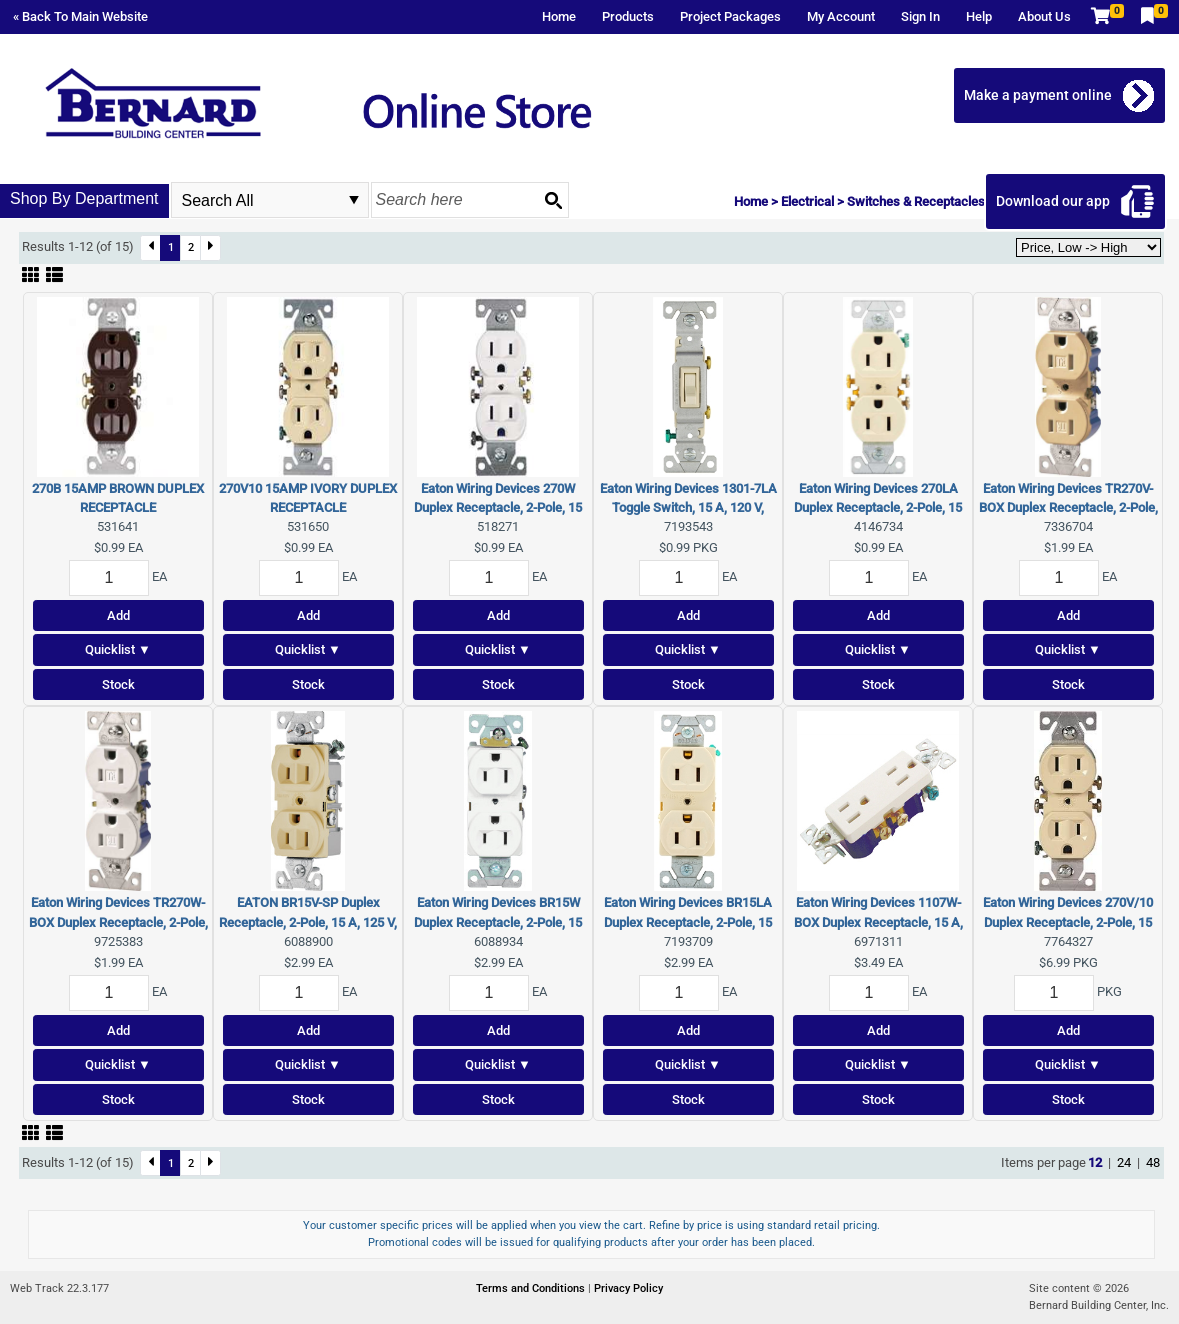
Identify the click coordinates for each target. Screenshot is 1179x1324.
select (354, 200)
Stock (118, 684)
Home (559, 16)
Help (979, 16)
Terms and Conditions (532, 1288)
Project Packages (730, 16)
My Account (841, 16)
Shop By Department (84, 198)
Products (628, 16)
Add (118, 615)
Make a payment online (1038, 95)
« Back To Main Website (80, 16)
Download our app (1053, 201)
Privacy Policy (628, 1288)
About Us (1044, 16)
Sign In (920, 16)
